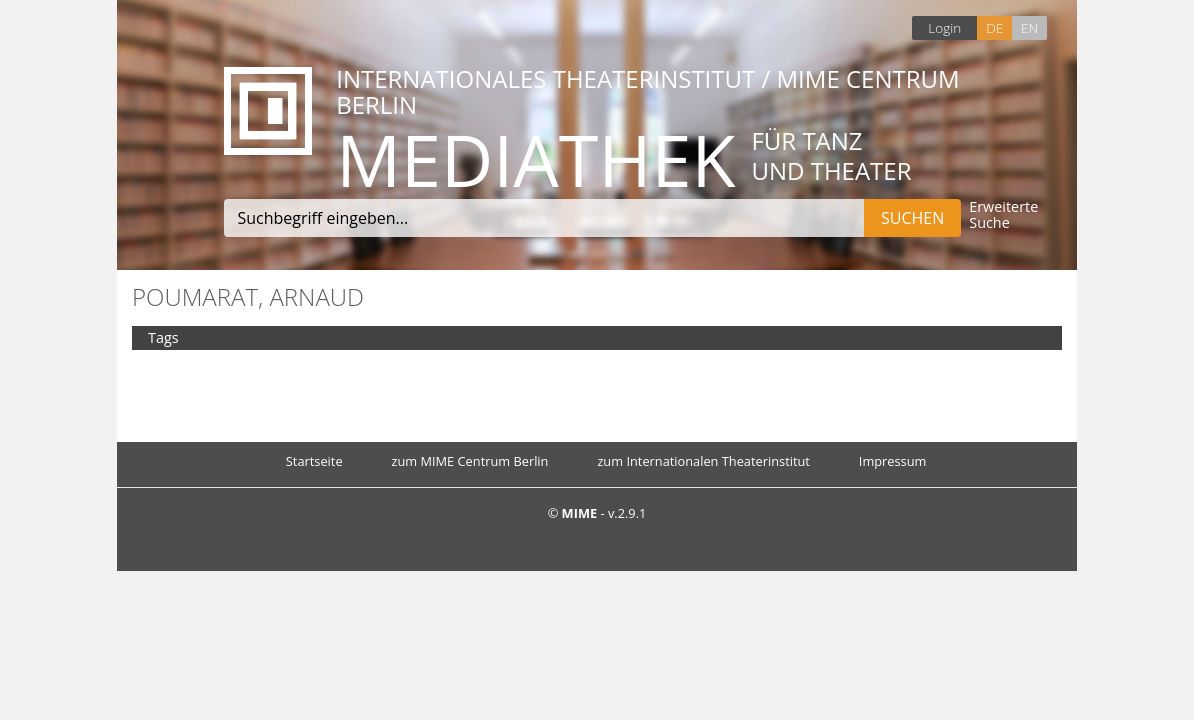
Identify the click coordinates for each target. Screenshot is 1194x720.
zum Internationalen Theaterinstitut (703, 461)
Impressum (893, 461)
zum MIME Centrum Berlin (470, 461)
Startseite (314, 461)
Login (944, 27)
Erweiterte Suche (1003, 215)
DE (994, 27)
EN (1029, 27)
